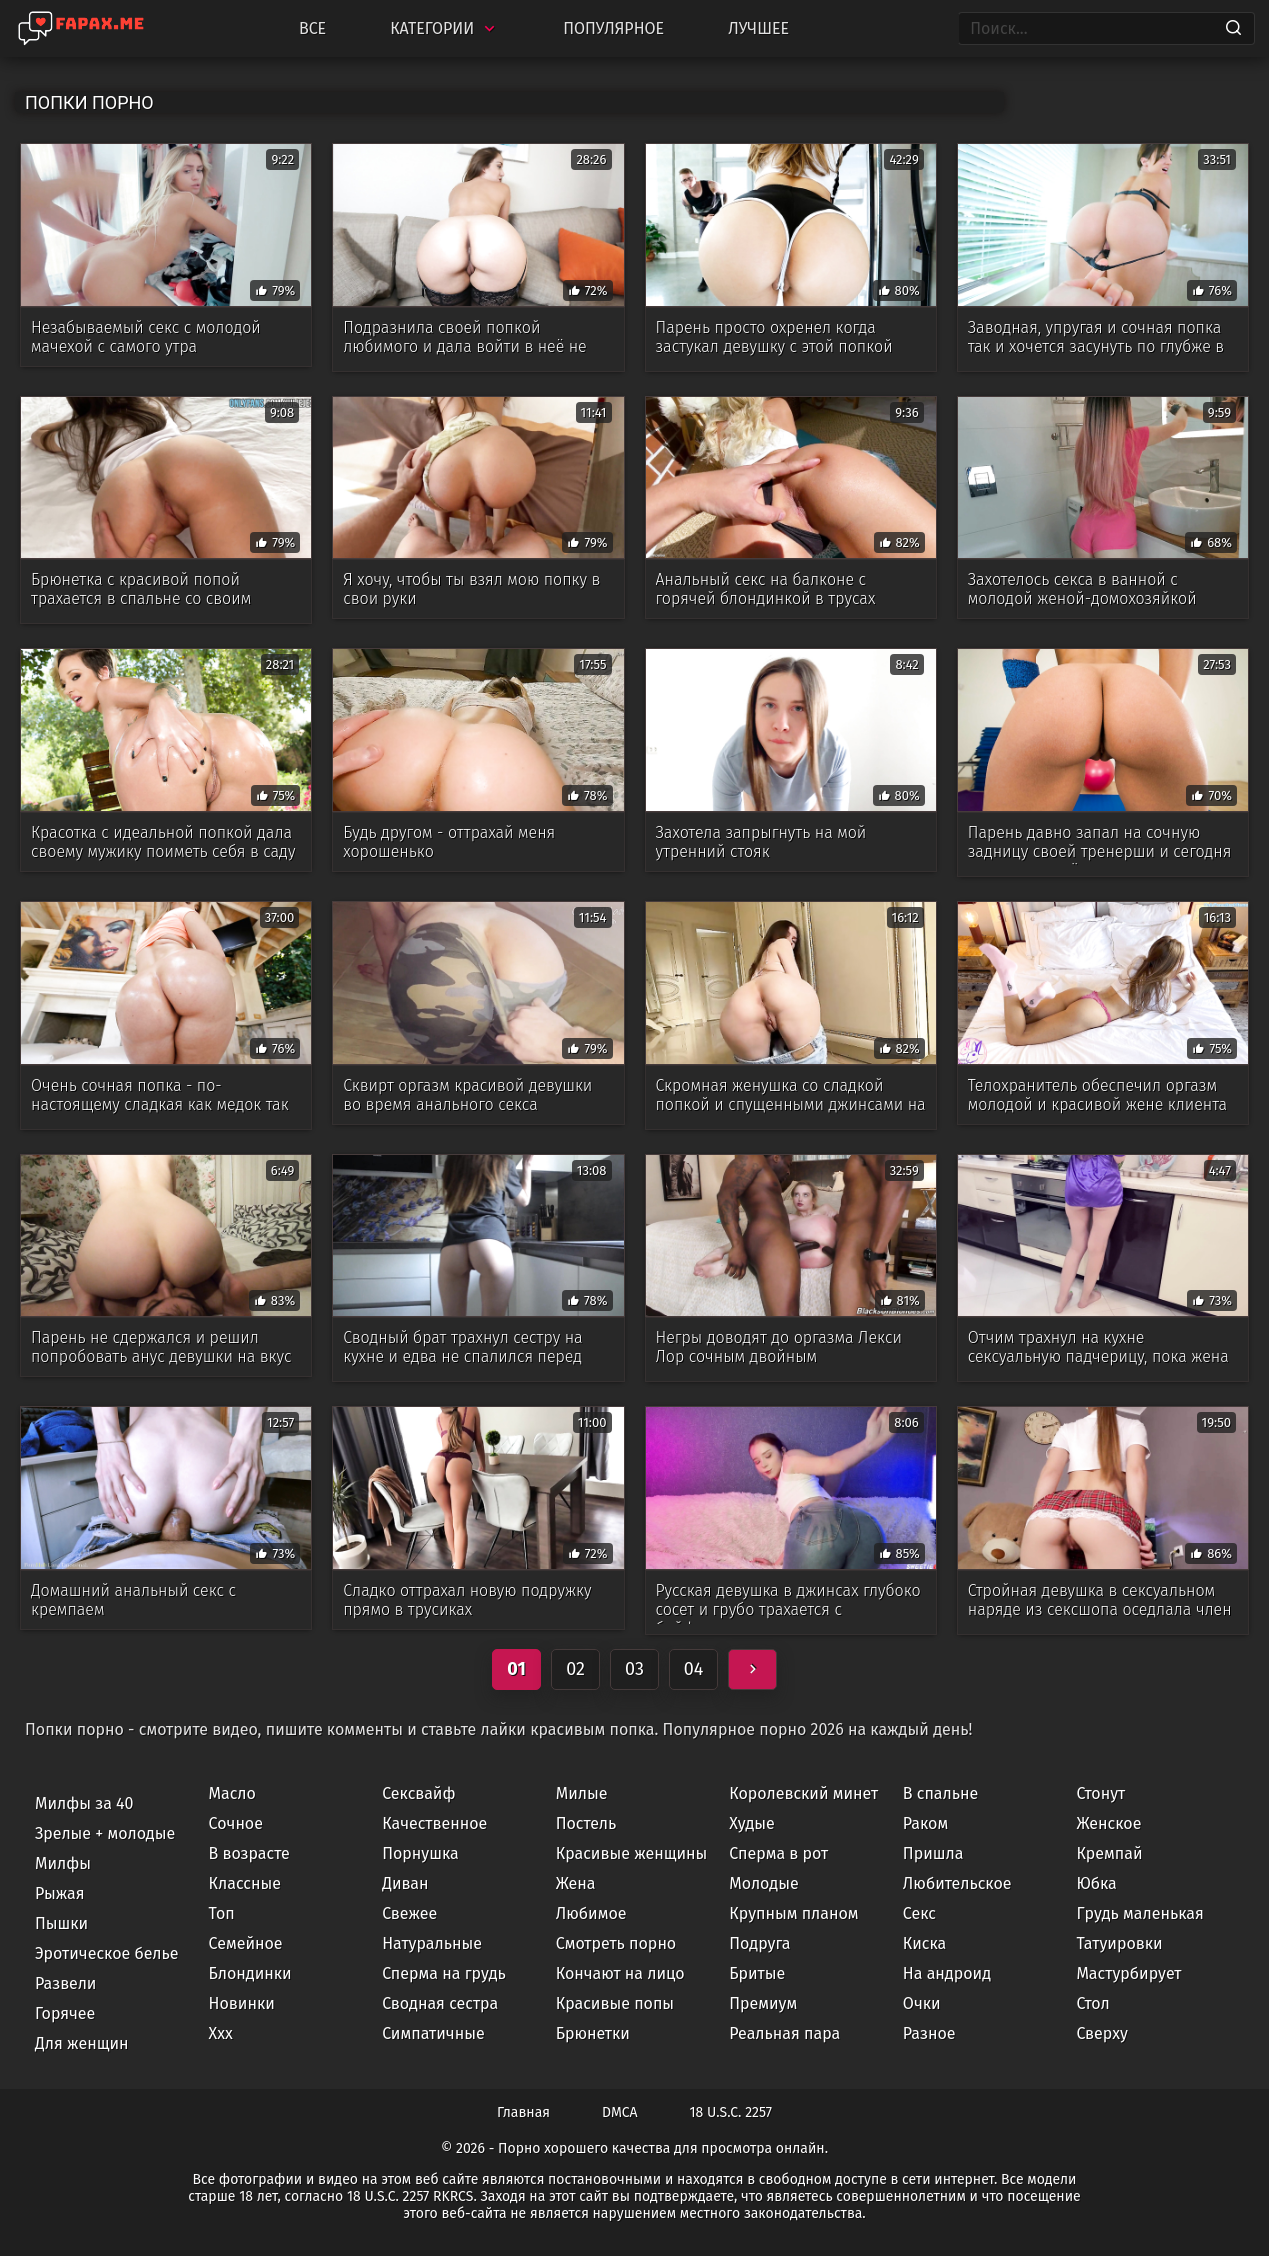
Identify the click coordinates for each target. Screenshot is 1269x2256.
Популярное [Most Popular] (613, 28)
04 (694, 1669)
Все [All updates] (312, 28)
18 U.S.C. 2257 (731, 2112)
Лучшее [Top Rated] (758, 28)
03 (634, 1669)
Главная (523, 2112)
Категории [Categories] (444, 28)
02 (575, 1669)
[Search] (1233, 29)
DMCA (620, 2112)
